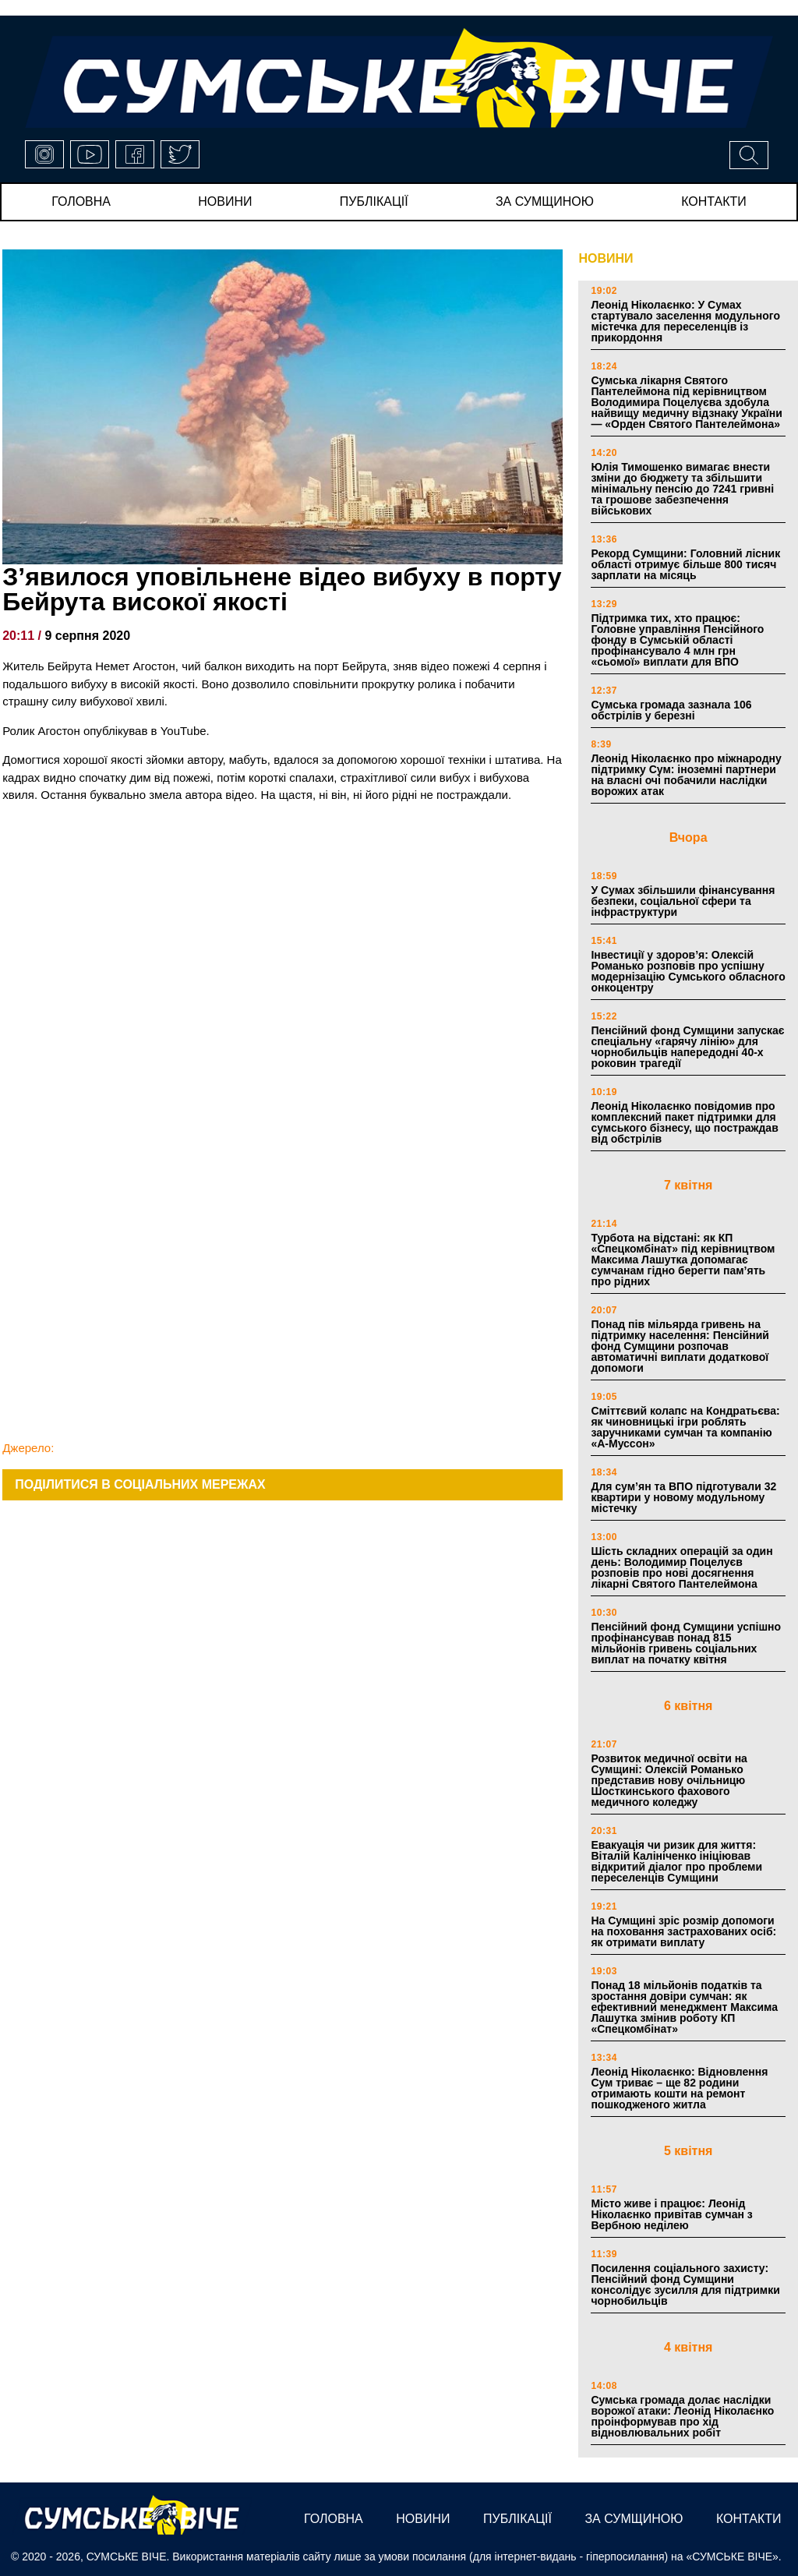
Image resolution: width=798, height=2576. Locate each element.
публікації (374, 201)
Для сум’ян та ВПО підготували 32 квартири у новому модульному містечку (683, 1497)
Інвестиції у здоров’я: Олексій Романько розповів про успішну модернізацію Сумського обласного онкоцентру (688, 971)
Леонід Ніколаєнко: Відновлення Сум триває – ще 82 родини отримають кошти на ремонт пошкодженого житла (679, 2088)
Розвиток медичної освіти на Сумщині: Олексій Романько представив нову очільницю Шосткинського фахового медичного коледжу (669, 1780)
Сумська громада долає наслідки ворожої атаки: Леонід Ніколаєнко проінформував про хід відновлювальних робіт (682, 2416)
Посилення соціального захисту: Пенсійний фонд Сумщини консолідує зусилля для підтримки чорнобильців (685, 2284)
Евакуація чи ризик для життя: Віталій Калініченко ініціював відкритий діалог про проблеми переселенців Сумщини (676, 1861)
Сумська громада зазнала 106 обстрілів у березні (671, 710)
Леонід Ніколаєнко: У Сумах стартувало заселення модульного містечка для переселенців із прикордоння (685, 321)
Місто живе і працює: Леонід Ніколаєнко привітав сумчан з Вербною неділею (671, 2214)
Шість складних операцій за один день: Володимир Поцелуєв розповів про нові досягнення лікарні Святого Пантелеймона (681, 1567)
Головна (81, 201)
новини (225, 201)
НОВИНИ (605, 258)
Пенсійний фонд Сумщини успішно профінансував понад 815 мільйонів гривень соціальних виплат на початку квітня (686, 1643)
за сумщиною (545, 201)
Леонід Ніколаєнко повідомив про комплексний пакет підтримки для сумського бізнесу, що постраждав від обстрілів (684, 1122)
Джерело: (28, 1447)
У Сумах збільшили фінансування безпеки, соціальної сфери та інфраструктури (683, 901)
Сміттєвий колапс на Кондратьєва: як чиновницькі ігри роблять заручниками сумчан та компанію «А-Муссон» (685, 1427)
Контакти (714, 201)
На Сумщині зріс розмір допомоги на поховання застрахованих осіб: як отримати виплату (683, 1931)
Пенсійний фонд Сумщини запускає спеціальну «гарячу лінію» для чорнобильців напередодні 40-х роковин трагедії (687, 1046)
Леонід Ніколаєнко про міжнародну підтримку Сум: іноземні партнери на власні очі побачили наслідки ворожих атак (686, 774)
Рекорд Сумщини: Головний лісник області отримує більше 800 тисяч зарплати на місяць (685, 564)
